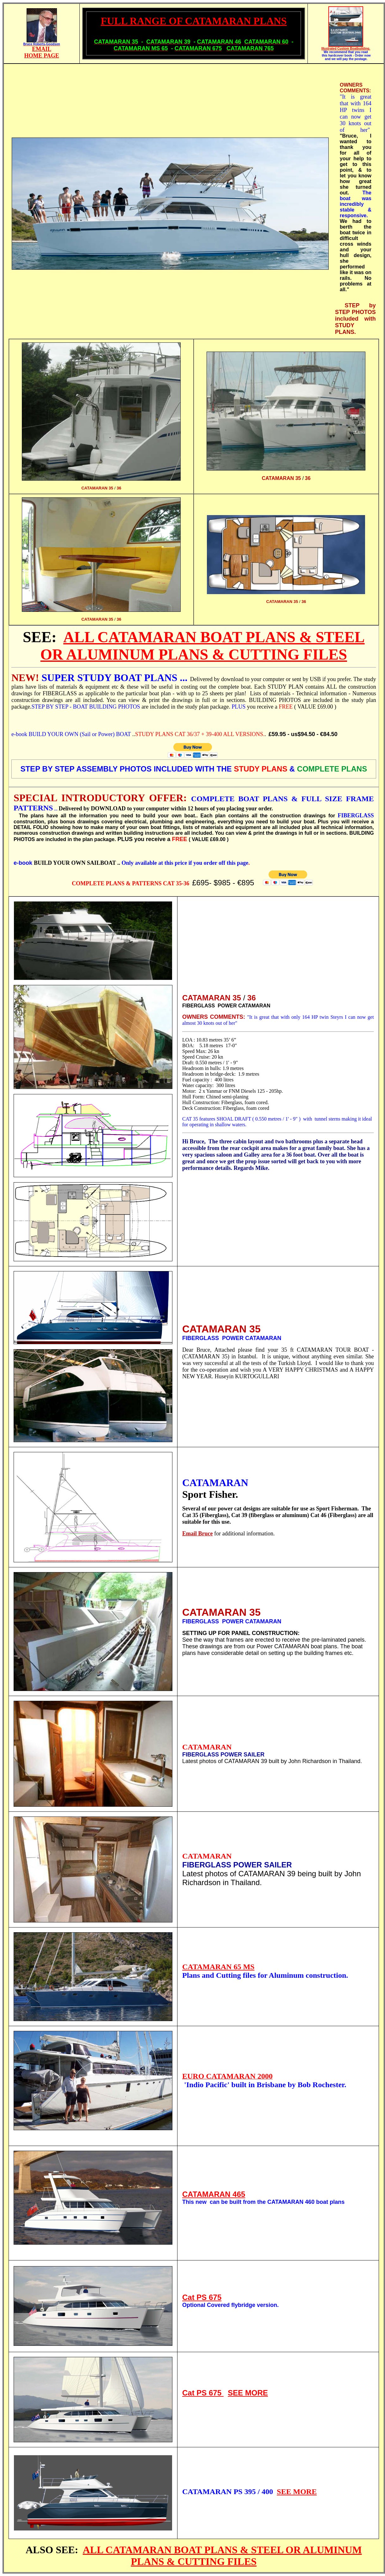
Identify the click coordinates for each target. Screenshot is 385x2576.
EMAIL (41, 49)
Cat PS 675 (201, 2297)
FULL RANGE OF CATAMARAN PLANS (194, 21)
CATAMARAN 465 (213, 2194)
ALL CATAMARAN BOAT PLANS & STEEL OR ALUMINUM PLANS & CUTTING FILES (222, 2555)
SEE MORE (248, 2392)
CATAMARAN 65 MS (218, 1967)
